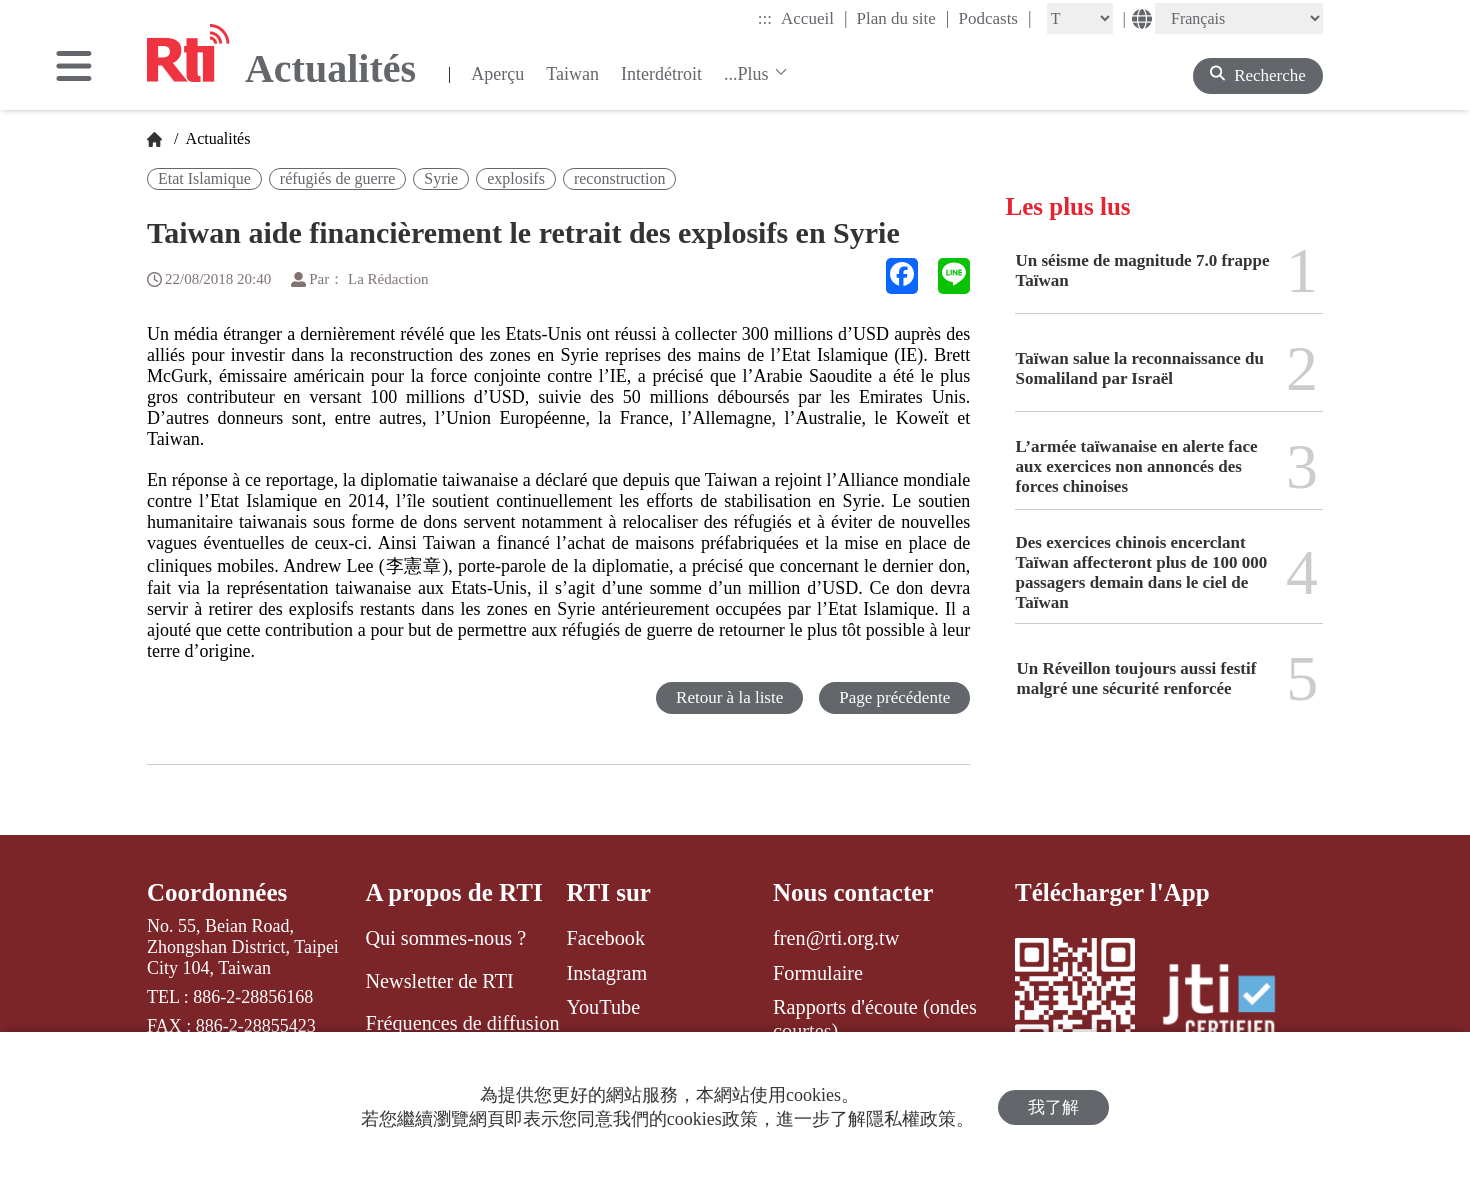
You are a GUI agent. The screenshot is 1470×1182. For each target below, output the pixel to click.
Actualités (216, 138)
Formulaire (818, 973)
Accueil (814, 18)
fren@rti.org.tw (836, 938)
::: (765, 18)
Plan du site (903, 18)
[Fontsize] (1080, 18)
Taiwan (572, 74)
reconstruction (620, 178)
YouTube (603, 1007)
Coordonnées (217, 892)
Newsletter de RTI (439, 981)
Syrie (441, 178)
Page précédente (894, 697)
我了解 (1053, 1107)
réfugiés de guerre (338, 178)
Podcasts (994, 18)
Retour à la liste (729, 697)
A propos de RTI (453, 892)
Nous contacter (853, 892)
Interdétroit (661, 74)
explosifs (516, 178)
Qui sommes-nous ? (445, 938)
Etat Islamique (204, 178)
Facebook (605, 938)
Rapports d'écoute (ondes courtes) (875, 1019)
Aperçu (497, 74)
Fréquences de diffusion (462, 1023)
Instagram (606, 973)
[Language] (1239, 18)
